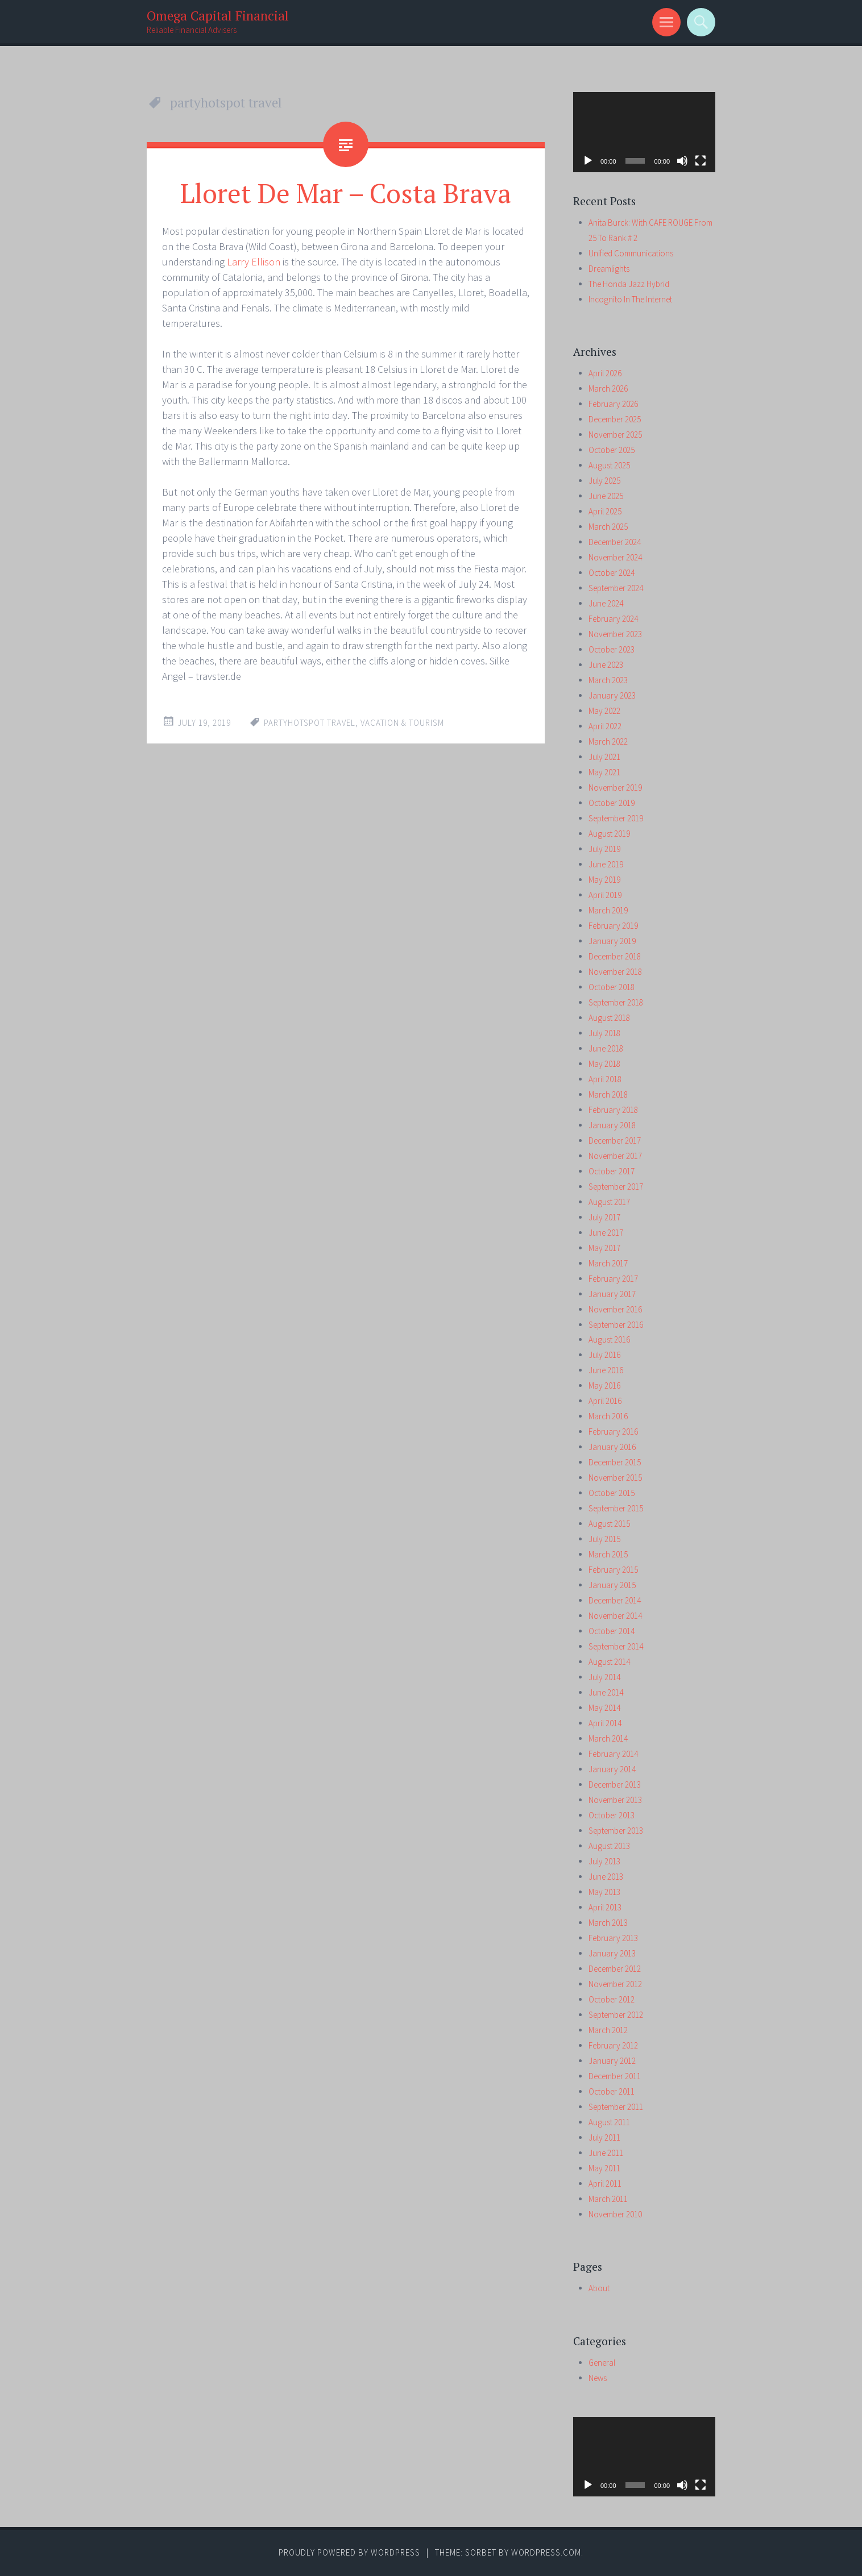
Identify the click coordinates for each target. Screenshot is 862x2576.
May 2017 (604, 1248)
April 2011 (605, 2183)
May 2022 (604, 710)
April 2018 (605, 1079)
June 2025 (606, 496)
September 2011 (616, 2106)
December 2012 (615, 1968)
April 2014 (605, 1723)
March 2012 (608, 2030)
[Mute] (682, 161)
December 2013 (615, 1784)
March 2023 (608, 680)
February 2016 (613, 1431)
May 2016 (604, 1385)
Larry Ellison (253, 261)
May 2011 (604, 2168)
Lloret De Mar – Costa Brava (345, 192)
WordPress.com (546, 2552)
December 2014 (615, 1600)
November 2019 (615, 787)
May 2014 (604, 1707)
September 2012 (616, 2014)
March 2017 (608, 1263)
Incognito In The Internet (630, 299)
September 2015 (616, 1508)
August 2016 (609, 1339)
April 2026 (605, 373)
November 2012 (615, 1984)
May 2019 (604, 879)
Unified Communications (631, 253)
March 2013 (608, 1922)
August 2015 (609, 1523)
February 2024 (613, 618)
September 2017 (616, 1186)
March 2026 (608, 388)
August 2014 (609, 1661)
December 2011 (615, 2076)
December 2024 (615, 542)
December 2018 (615, 956)
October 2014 (612, 1631)
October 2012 (612, 1999)
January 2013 (612, 1953)
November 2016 (615, 1309)
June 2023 (606, 664)
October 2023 (612, 649)
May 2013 (604, 1892)
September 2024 (616, 588)
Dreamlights (609, 268)
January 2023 (612, 695)
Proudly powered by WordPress (349, 2552)
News (598, 2378)
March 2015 (608, 1554)
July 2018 (604, 1033)
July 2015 (604, 1539)
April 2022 (605, 726)
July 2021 (604, 756)
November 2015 (615, 1477)
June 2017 (606, 1232)
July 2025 (604, 480)
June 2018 (606, 1048)
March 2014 (608, 1738)
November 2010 (615, 2214)
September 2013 (616, 1830)
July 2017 (604, 1217)
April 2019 (605, 895)
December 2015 (615, 1462)
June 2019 (606, 864)
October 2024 (612, 572)
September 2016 (616, 1324)
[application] (644, 132)
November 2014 (615, 1615)
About (599, 2288)
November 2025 (615, 434)
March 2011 (608, 2198)
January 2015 (612, 1585)
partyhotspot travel (309, 722)
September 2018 (616, 1002)
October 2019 (612, 802)
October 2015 (612, 1493)
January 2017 (612, 1294)
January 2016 (612, 1446)
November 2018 (615, 971)
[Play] (588, 161)
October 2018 (612, 987)
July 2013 (604, 1861)
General (602, 2362)
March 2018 (608, 1094)
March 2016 (608, 1416)
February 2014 (613, 1753)
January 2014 (612, 1769)
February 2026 (613, 403)
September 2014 (616, 1646)
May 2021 (604, 772)
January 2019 (612, 941)
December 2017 (615, 1140)
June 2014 (606, 1692)
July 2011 (604, 2137)
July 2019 (604, 849)
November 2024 (615, 557)
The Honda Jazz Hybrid (629, 284)
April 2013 (605, 1907)
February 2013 (613, 1938)
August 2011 (609, 2122)
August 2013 (609, 1845)
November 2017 (615, 1155)
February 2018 (613, 1109)
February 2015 (613, 1569)
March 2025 (608, 526)
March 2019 (608, 910)
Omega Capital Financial (218, 15)
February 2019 (613, 925)
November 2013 (615, 1799)
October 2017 (612, 1171)
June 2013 (606, 1876)
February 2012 (613, 2045)
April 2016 (605, 1400)
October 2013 (612, 1815)
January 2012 (612, 2060)
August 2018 (609, 1017)
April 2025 (605, 511)
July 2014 (604, 1677)
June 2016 (606, 1370)
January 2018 (612, 1125)
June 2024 (606, 603)
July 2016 (604, 1354)
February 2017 (613, 1278)
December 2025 (615, 419)
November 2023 (615, 634)
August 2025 (609, 465)
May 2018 (604, 1063)
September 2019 (616, 818)
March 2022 (608, 741)
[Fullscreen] (700, 161)
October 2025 (612, 449)
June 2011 (606, 2152)
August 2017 (609, 1201)
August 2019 (609, 833)
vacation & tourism (402, 722)
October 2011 (612, 2091)
